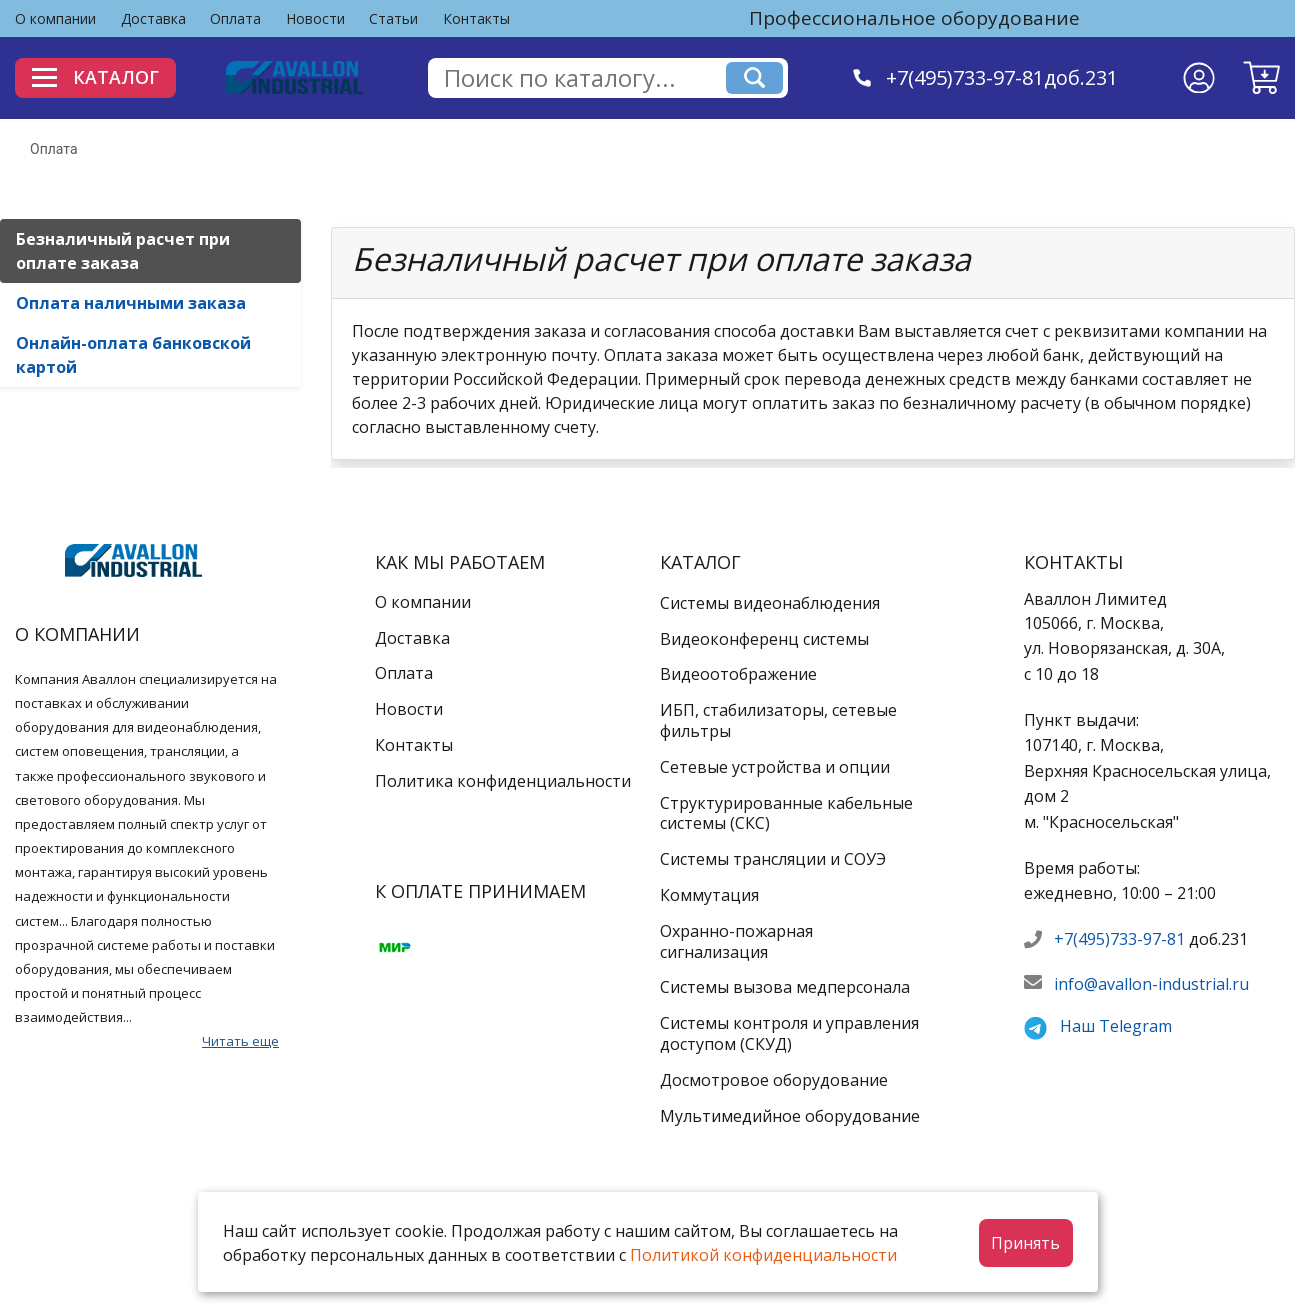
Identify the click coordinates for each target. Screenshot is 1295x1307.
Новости (315, 18)
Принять (1025, 1243)
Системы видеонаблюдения (770, 603)
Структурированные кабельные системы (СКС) (786, 813)
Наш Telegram (1116, 1026)
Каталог (97, 77)
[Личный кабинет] (1199, 78)
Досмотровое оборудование (774, 1080)
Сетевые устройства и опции (775, 767)
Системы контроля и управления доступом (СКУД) (789, 1033)
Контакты (476, 18)
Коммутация (709, 895)
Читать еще (240, 1041)
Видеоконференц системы (764, 639)
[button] (1261, 78)
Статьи (393, 18)
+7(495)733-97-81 (1119, 939)
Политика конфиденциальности (503, 781)
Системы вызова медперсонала (785, 987)
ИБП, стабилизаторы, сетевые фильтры (778, 720)
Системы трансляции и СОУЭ (773, 859)
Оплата (235, 18)
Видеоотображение (738, 674)
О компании (55, 18)
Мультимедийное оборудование (790, 1116)
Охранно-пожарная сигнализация (736, 941)
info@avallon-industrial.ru (1151, 984)
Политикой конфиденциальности (763, 1255)
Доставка (153, 18)
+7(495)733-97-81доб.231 (1003, 77)
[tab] (150, 251)
